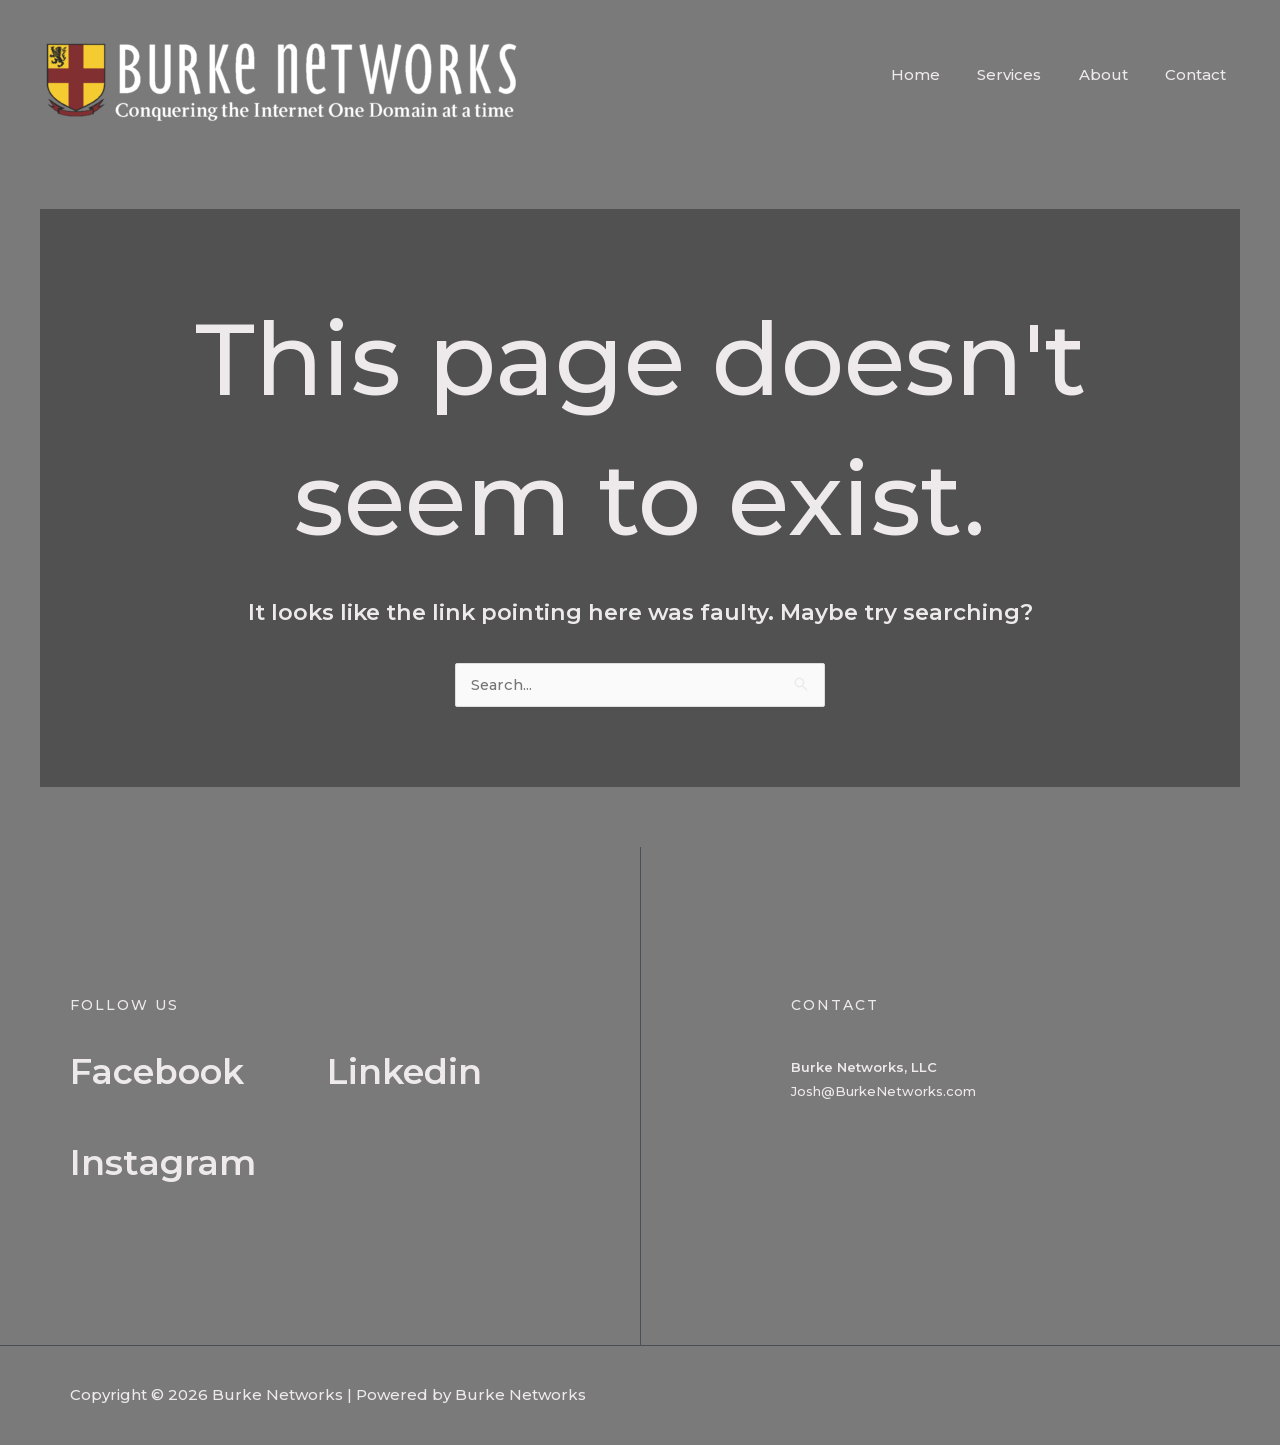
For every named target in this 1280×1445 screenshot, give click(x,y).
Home (941, 74)
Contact (1199, 74)
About (1114, 74)
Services (1028, 74)
